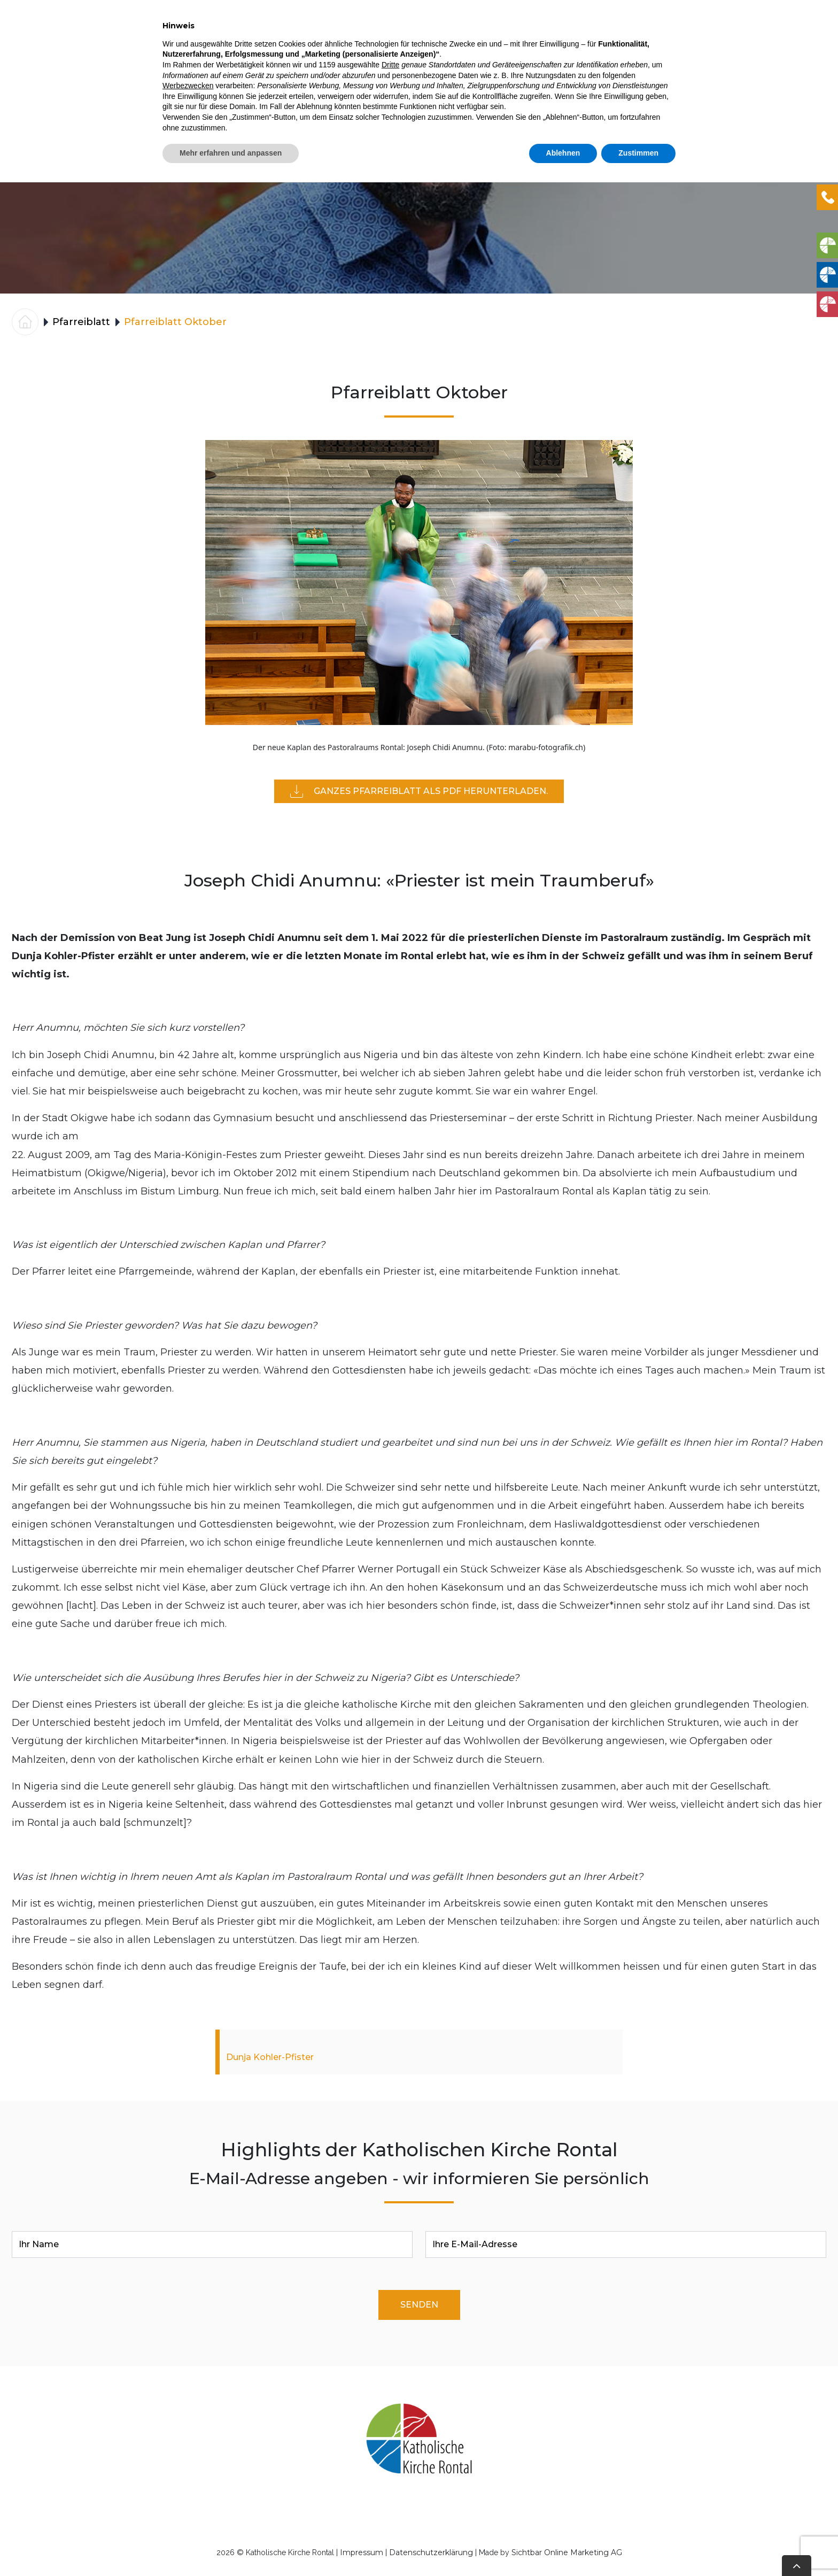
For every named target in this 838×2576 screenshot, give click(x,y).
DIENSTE (369, 32)
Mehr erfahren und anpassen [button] (231, 2546)
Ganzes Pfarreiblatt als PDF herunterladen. (419, 791)
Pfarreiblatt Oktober (175, 322)
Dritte (390, 2458)
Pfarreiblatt (652, 32)
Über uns (720, 32)
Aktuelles (301, 32)
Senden (419, 2305)
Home (249, 32)
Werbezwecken (187, 2479)
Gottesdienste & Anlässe (464, 32)
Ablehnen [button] (563, 2546)
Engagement (573, 32)
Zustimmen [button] (638, 2546)
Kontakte (790, 32)
